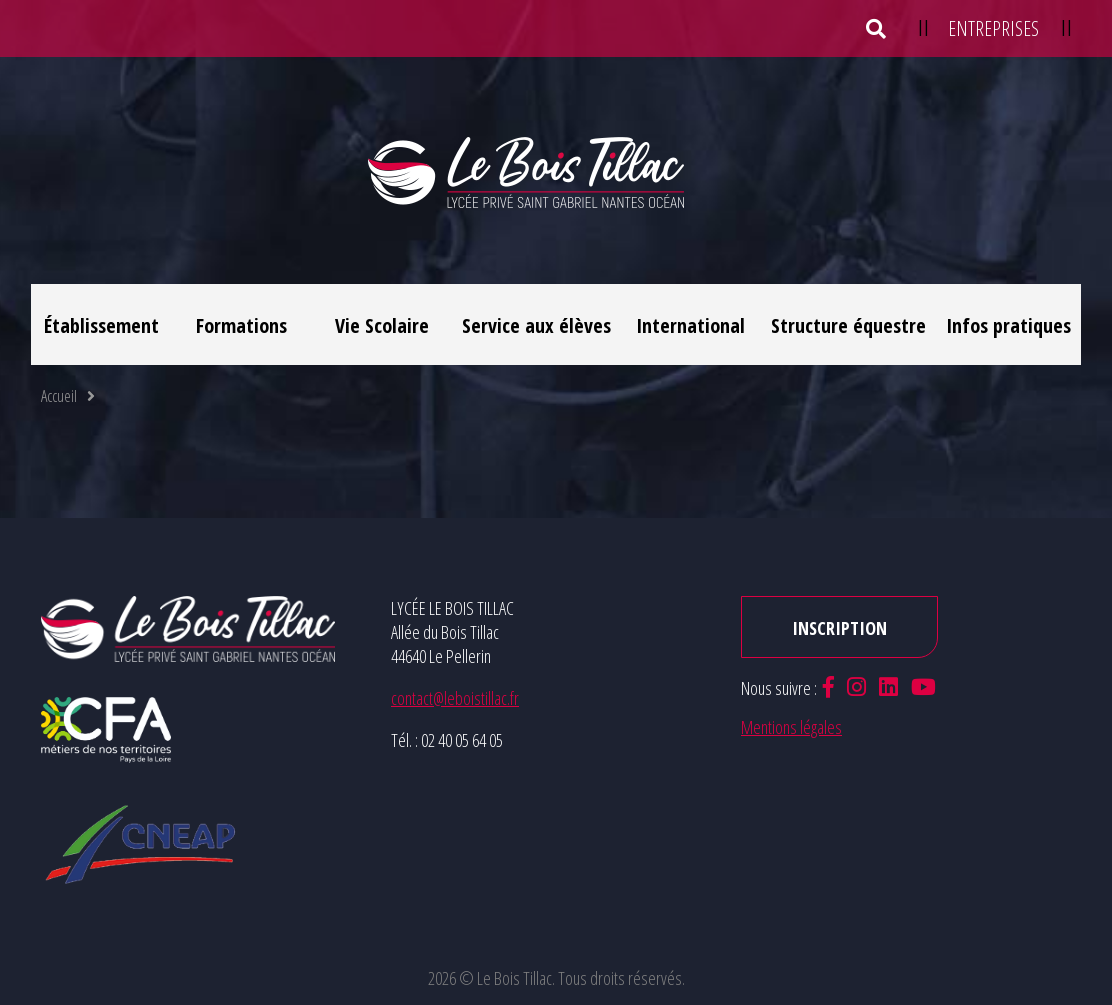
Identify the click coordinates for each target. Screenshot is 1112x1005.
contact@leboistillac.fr (455, 698)
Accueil (59, 396)
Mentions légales (791, 727)
